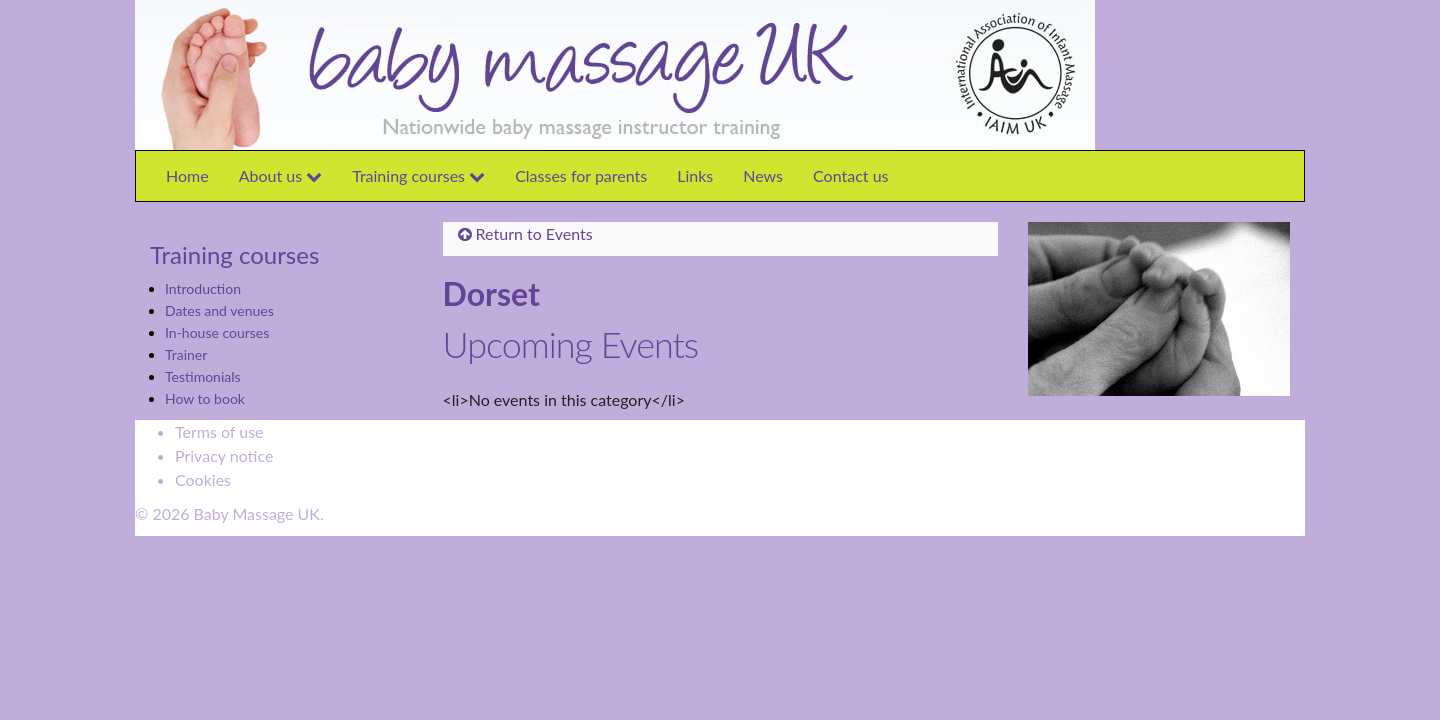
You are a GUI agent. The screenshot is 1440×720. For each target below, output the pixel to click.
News (763, 175)
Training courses (418, 175)
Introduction (203, 288)
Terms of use (219, 431)
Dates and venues (219, 310)
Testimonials (203, 376)
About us (281, 175)
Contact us (850, 175)
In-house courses (217, 332)
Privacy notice (224, 455)
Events (569, 233)
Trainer (186, 354)
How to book (205, 398)
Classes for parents (581, 175)
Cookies (203, 479)
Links (695, 175)
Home (187, 175)
